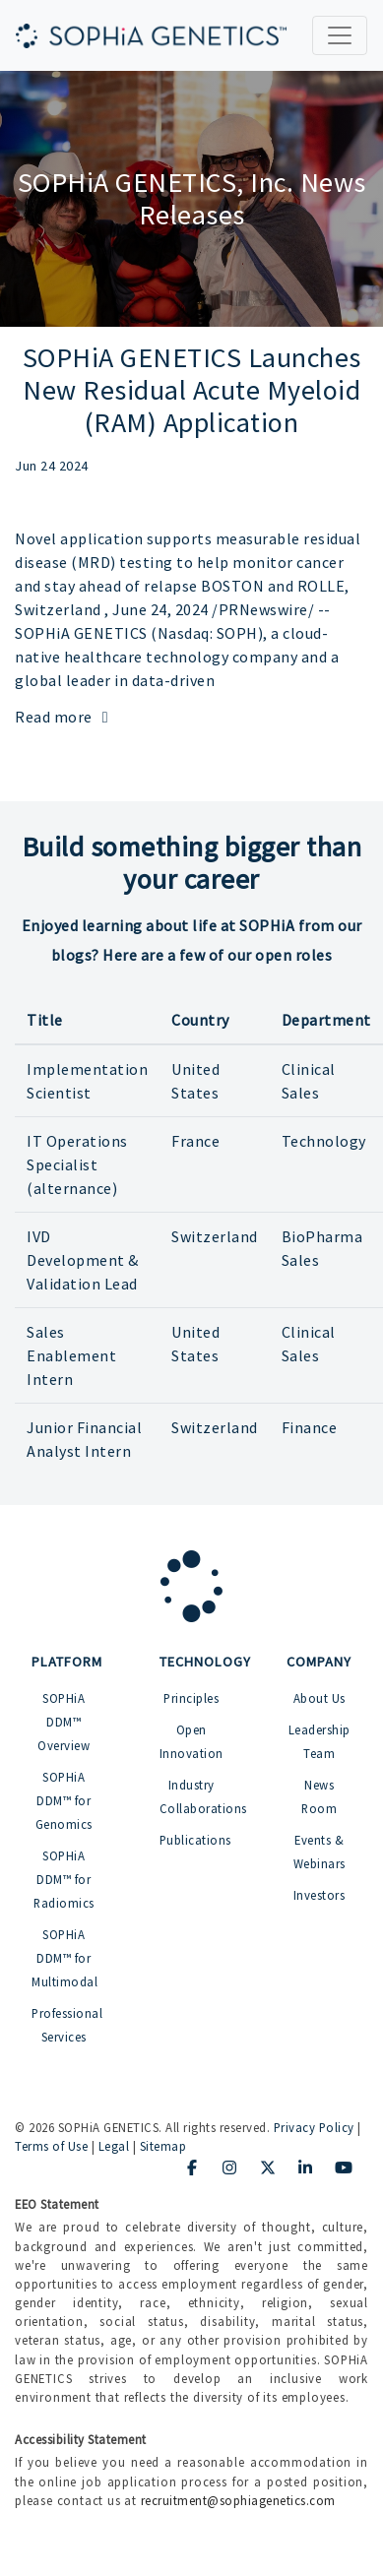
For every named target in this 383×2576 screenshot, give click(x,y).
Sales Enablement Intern (71, 1355)
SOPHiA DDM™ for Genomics (64, 1800)
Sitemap (163, 2146)
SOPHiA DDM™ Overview (63, 1721)
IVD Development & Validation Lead (83, 1259)
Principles (191, 1698)
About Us (319, 1698)
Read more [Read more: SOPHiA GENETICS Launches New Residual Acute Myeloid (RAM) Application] (65, 716)
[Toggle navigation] (339, 35)
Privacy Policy (314, 2127)
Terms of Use (51, 2146)
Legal (114, 2146)
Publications (195, 1840)
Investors (319, 1895)
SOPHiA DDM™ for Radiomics (64, 1879)
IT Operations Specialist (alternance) (77, 1164)
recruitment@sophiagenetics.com (238, 2500)
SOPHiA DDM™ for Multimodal (64, 1957)
